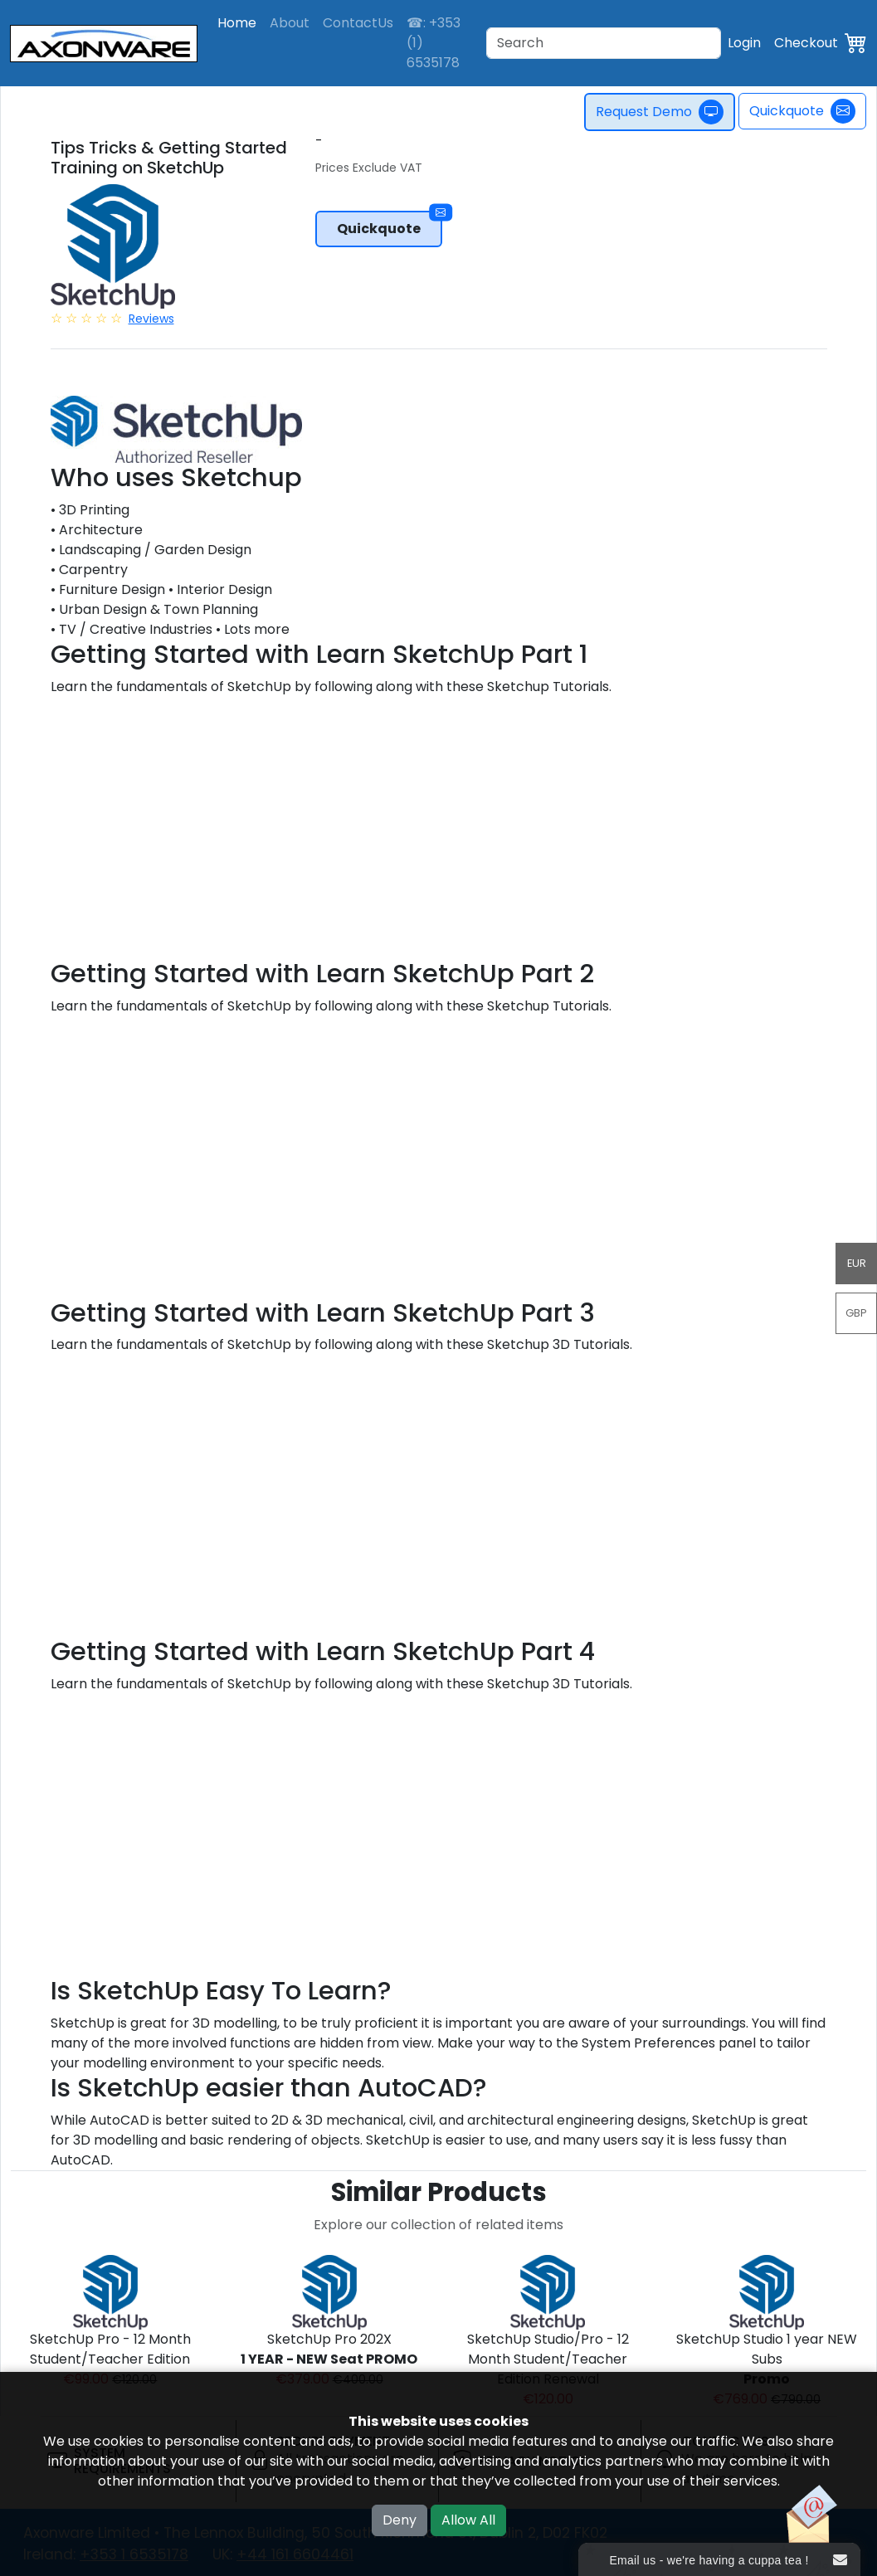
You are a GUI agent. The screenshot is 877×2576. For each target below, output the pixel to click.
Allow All (468, 2520)
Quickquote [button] (389, 224)
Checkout (806, 42)
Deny (399, 2520)
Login (744, 42)
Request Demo (660, 112)
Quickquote (802, 111)
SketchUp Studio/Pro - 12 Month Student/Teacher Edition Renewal (548, 2359)
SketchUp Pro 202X (329, 2349)
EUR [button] (856, 1263)
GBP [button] (856, 1313)
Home (236, 22)
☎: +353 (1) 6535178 (433, 42)
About (289, 22)
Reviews (151, 318)
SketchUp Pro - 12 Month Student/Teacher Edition (110, 2349)
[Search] (603, 43)
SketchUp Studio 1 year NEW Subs (766, 2359)
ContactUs (358, 22)
